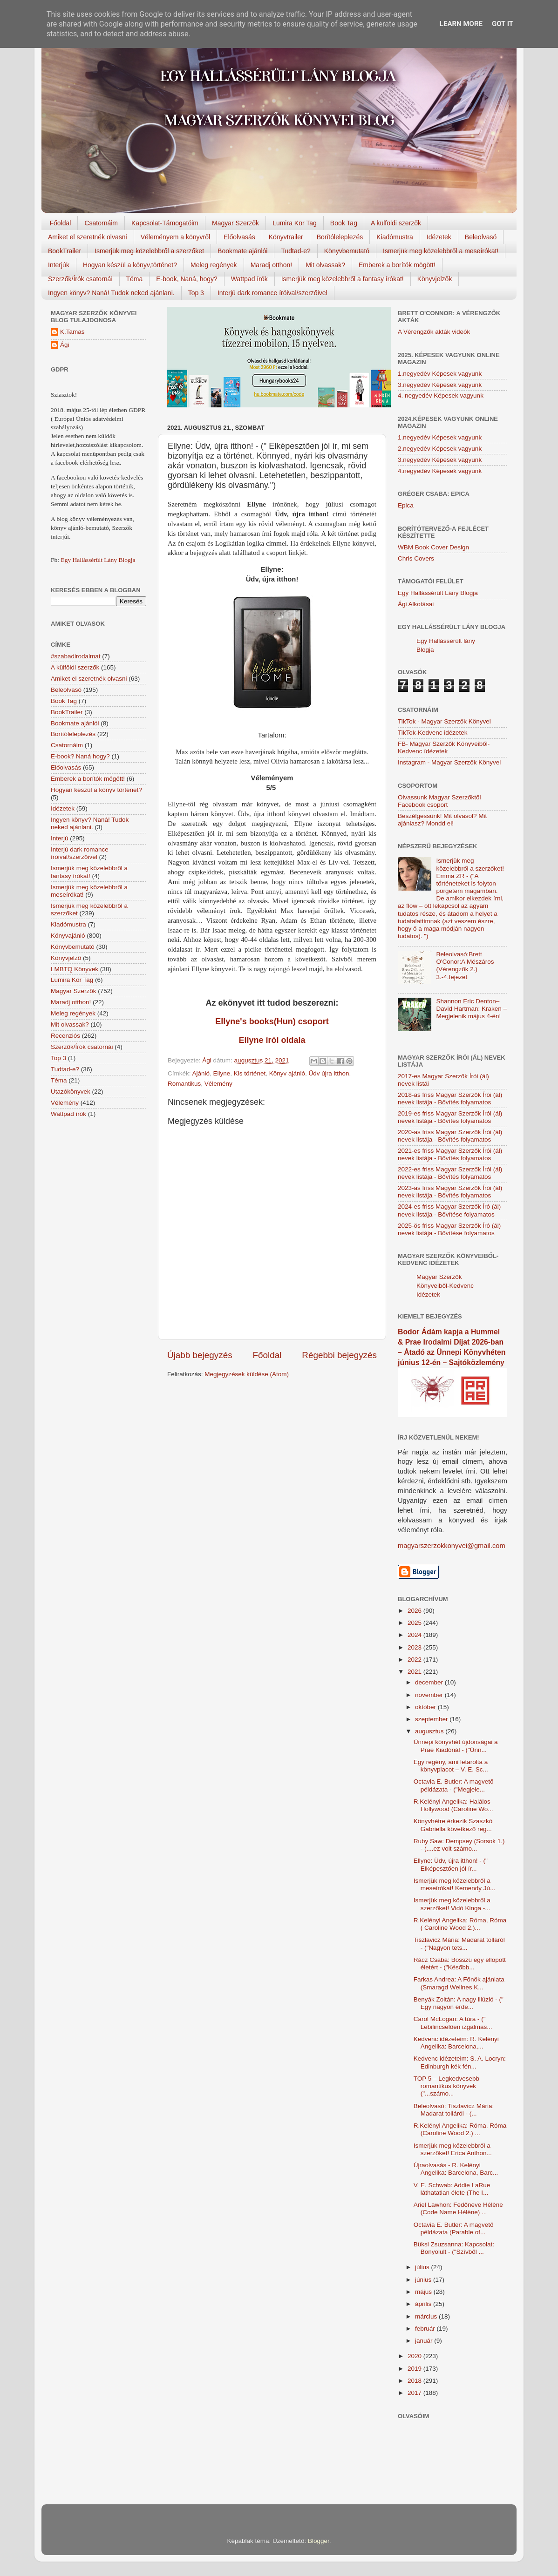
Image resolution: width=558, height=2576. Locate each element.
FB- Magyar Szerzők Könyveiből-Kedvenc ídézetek (444, 747)
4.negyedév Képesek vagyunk (440, 470)
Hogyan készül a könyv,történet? (130, 265)
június (424, 2279)
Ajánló (201, 1073)
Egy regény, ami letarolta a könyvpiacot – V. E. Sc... (451, 1765)
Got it (502, 24)
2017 (415, 2392)
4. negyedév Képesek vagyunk (440, 395)
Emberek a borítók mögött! (397, 265)
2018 (415, 2380)
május (424, 2291)
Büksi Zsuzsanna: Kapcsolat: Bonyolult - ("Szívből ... (454, 2248)
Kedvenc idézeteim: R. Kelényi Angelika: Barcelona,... (456, 2042)
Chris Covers (416, 558)
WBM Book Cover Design (433, 547)
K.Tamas (72, 331)
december (430, 1682)
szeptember (432, 1719)
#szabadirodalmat (76, 656)
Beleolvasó (481, 237)
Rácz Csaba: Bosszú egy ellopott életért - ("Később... (460, 1963)
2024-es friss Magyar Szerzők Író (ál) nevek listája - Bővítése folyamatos (449, 1210)
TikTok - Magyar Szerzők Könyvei (444, 721)
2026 (415, 1610)
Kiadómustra (394, 237)
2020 (415, 2356)
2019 (415, 2368)
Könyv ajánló (287, 1073)
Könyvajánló (68, 935)
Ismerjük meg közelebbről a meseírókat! (440, 251)
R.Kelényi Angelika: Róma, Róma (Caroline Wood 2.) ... (460, 2129)
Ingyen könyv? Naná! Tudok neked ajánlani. (111, 293)
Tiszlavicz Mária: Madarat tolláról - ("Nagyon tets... (459, 1943)
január (424, 2340)
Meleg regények (214, 265)
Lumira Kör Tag (294, 223)
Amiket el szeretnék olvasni (87, 237)
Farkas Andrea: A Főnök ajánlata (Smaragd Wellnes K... (459, 1983)
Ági (64, 344)
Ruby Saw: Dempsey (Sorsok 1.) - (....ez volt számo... (459, 1845)
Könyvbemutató (346, 251)
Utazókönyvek (70, 1091)
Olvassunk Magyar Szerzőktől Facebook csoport (439, 801)
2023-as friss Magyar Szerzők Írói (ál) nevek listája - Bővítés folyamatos (450, 1191)
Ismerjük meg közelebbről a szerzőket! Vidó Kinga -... (452, 1904)
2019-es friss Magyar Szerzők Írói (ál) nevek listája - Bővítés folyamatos (450, 1117)
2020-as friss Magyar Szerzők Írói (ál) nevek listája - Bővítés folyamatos (450, 1136)
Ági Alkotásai (416, 604)
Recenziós (65, 1035)
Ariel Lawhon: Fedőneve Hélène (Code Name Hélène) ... (458, 2208)
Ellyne (222, 1073)
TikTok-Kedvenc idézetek (433, 732)
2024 (415, 1634)
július (423, 2267)
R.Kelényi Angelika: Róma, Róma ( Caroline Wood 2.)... (460, 1924)
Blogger (318, 2540)
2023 (415, 1647)
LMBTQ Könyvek (74, 969)
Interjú (59, 838)
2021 (415, 1671)
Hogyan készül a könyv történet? (96, 789)
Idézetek (439, 237)
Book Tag (343, 223)
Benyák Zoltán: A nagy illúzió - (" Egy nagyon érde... (459, 2003)
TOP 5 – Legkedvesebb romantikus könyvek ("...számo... (446, 2086)
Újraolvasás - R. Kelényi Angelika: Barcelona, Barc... (456, 2169)
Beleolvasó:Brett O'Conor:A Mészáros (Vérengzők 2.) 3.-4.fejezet (465, 965)
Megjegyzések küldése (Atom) (246, 1374)
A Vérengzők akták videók (434, 331)
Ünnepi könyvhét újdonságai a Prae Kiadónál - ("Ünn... (456, 1745)
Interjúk (58, 265)
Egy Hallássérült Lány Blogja (98, 559)
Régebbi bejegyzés (339, 1355)
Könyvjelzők (434, 279)
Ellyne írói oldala (271, 1040)
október (426, 1707)
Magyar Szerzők (235, 223)
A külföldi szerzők (396, 223)
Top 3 (196, 293)
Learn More (461, 24)
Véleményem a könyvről (175, 237)
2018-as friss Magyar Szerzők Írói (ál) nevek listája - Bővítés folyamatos (450, 1098)
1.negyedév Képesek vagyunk (440, 373)
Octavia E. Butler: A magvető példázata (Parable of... (454, 2228)
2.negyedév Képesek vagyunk (440, 448)
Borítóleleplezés (340, 237)
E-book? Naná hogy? (80, 756)
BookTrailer (64, 251)
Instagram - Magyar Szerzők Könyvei (449, 762)
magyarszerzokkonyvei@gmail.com (451, 1545)
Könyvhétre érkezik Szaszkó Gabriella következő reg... (453, 1825)
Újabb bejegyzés (199, 1355)
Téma (134, 279)
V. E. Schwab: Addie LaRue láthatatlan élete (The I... (452, 2189)
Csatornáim (101, 223)
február (426, 2328)
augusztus (430, 1731)
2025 (415, 1622)
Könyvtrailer (286, 237)
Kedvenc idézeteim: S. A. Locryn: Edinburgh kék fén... (460, 2062)
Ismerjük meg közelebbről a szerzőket (149, 251)
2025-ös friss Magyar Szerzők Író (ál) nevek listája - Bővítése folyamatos (449, 1229)
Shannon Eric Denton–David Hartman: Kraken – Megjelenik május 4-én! (471, 1009)
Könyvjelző (66, 957)
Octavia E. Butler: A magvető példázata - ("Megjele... (454, 1785)
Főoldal (60, 223)
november (430, 1694)
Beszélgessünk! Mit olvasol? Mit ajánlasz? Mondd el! (442, 819)
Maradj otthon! (272, 265)
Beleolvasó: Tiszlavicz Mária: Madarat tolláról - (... (454, 2110)
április (424, 2303)
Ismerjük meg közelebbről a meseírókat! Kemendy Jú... (455, 1884)
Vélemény (218, 1083)
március (427, 2316)
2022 (415, 1659)
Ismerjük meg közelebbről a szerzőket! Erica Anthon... (453, 2149)
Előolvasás (239, 237)
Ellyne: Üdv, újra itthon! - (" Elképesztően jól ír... (451, 1864)
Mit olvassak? (325, 265)
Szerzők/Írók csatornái (80, 279)
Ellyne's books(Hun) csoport (271, 1021)
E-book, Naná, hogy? (187, 279)
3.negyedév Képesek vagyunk (440, 384)
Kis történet (249, 1073)
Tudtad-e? (295, 251)
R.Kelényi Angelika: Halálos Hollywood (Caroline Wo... (453, 1805)
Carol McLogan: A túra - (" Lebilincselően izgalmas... (453, 2022)
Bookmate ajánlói (242, 251)
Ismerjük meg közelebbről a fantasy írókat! (342, 279)
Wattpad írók (249, 279)
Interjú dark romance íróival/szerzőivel (272, 293)
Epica (406, 505)
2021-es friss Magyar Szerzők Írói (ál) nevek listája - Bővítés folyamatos (450, 1154)
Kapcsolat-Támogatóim (164, 223)
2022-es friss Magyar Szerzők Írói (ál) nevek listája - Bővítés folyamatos (450, 1173)
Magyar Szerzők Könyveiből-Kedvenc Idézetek (445, 1285)
